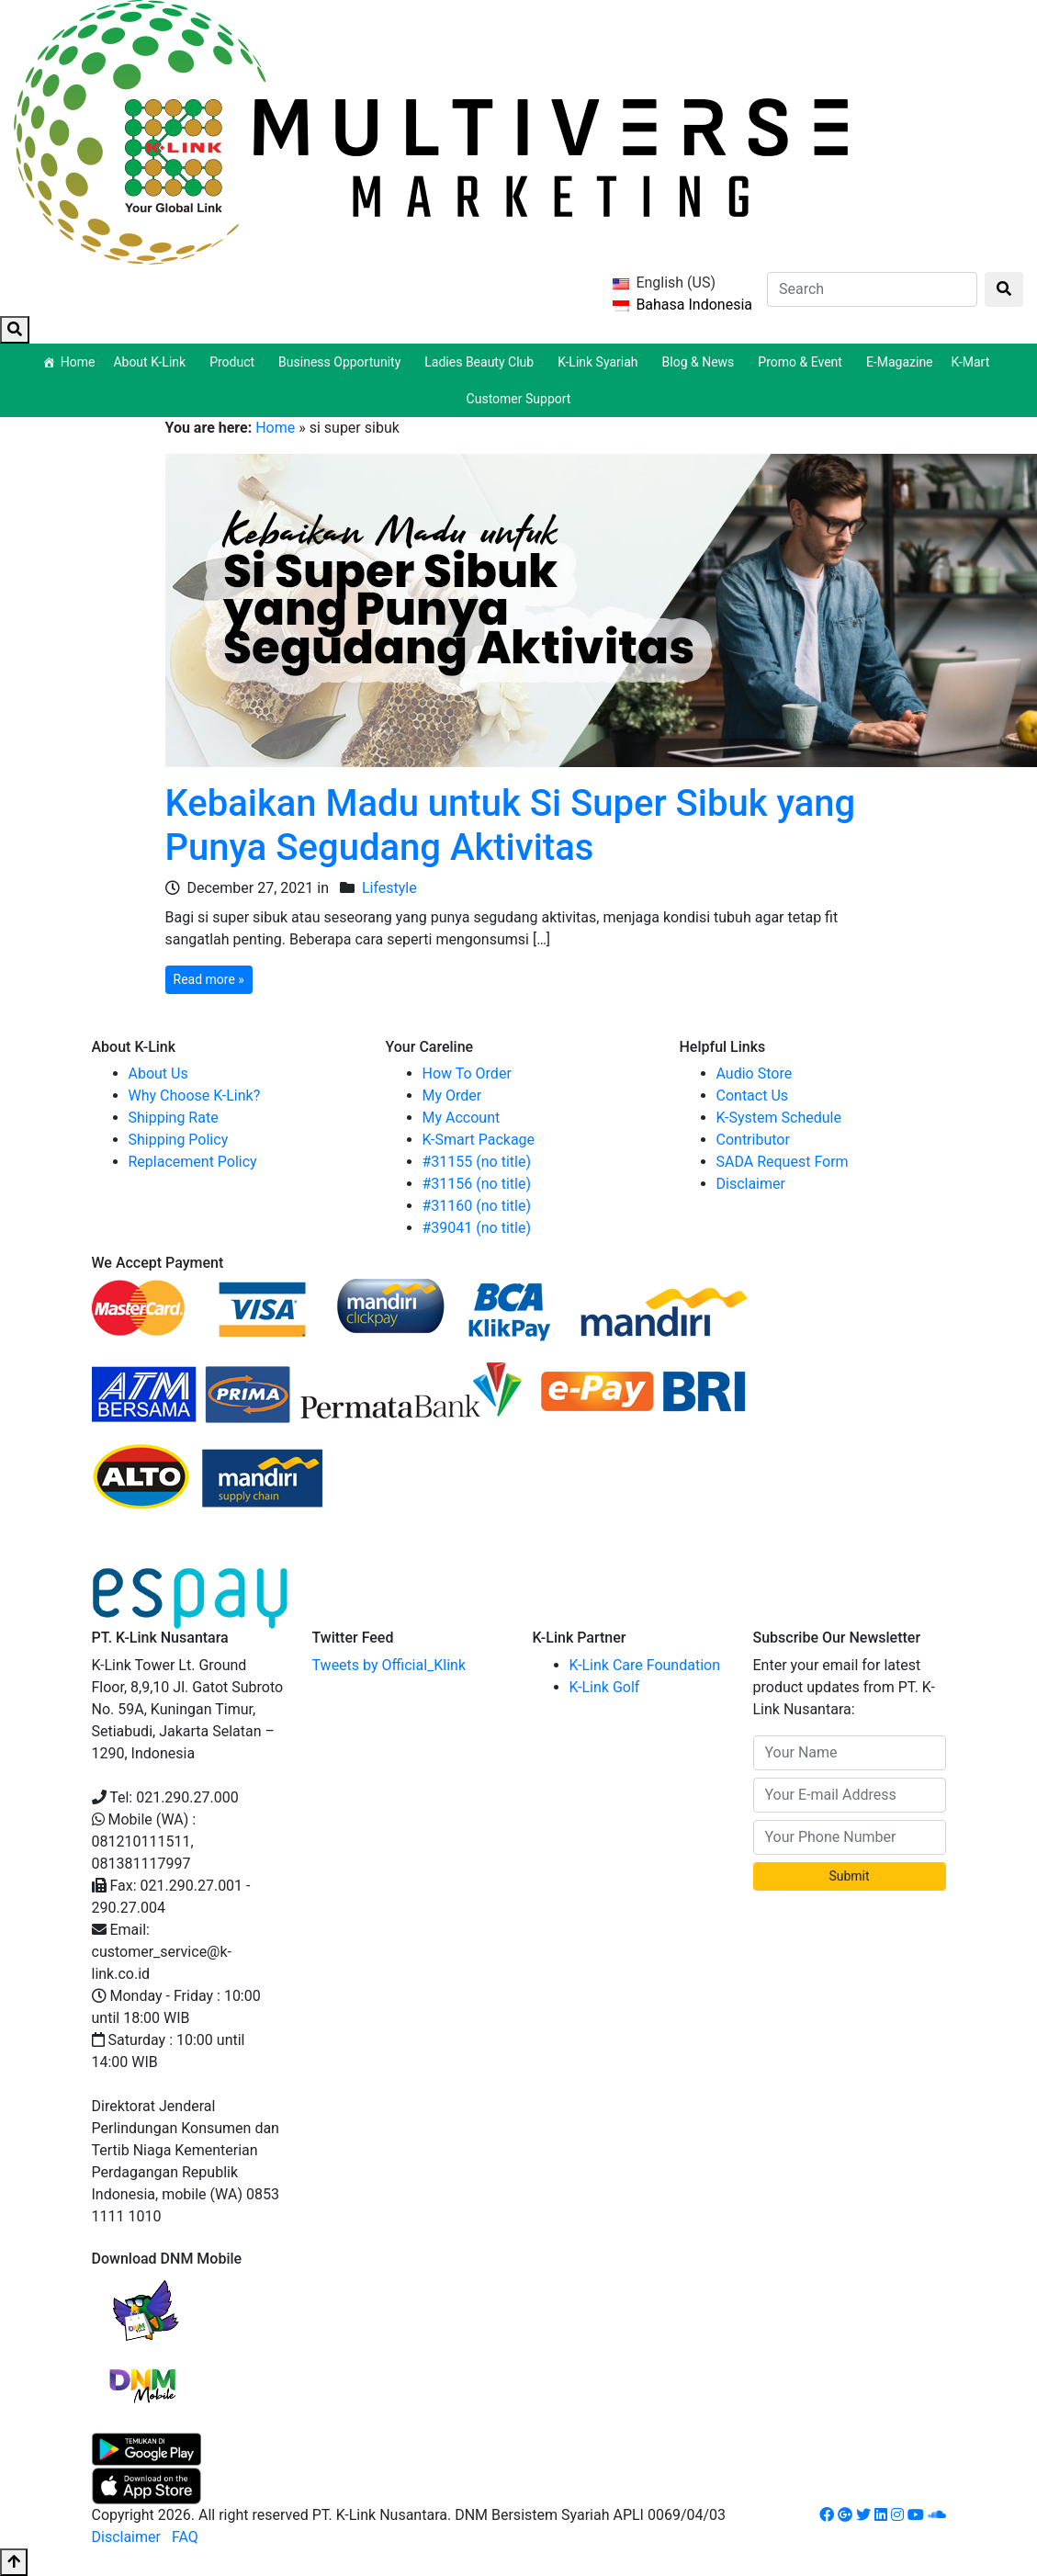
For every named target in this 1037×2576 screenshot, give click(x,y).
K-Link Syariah (600, 362)
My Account (462, 1117)
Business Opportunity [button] (342, 362)
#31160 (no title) (477, 1206)
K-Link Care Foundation (645, 1665)
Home (78, 362)
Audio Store (754, 1073)
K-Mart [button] (974, 362)
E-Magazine (899, 362)
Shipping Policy (179, 1139)
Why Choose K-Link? (195, 1095)
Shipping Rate (174, 1117)
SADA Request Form (782, 1161)
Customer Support (519, 398)
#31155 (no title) (477, 1161)
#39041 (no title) (477, 1228)
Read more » (209, 979)
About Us (158, 1073)
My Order (452, 1095)
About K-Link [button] (152, 362)
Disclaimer (750, 1183)
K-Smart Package (479, 1139)
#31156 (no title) (477, 1183)
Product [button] (234, 362)
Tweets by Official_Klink (389, 1665)
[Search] (872, 289)
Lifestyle (389, 888)
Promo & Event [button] (803, 362)
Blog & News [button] (701, 362)
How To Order (467, 1073)
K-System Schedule (778, 1117)
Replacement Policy (193, 1161)
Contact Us (752, 1095)
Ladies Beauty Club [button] (481, 362)
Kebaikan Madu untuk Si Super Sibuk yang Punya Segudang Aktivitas (510, 825)
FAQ (185, 2537)
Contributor (753, 1139)
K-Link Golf (604, 1687)
